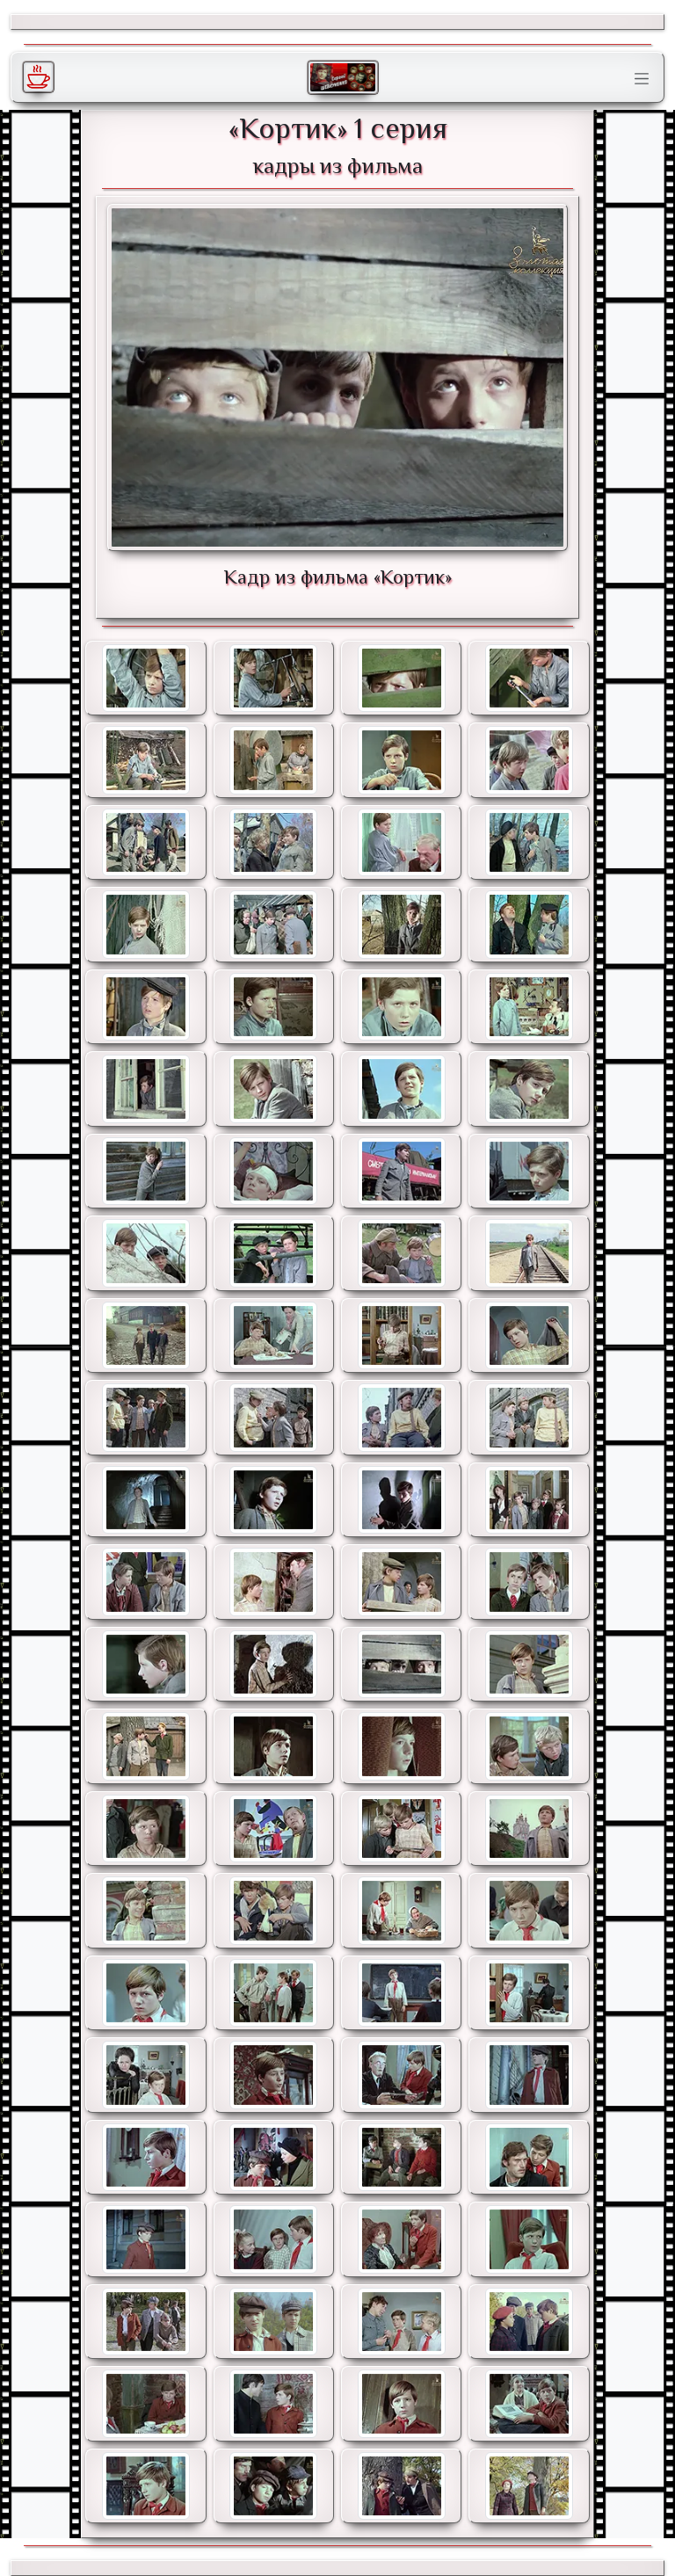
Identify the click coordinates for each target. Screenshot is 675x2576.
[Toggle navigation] (641, 79)
